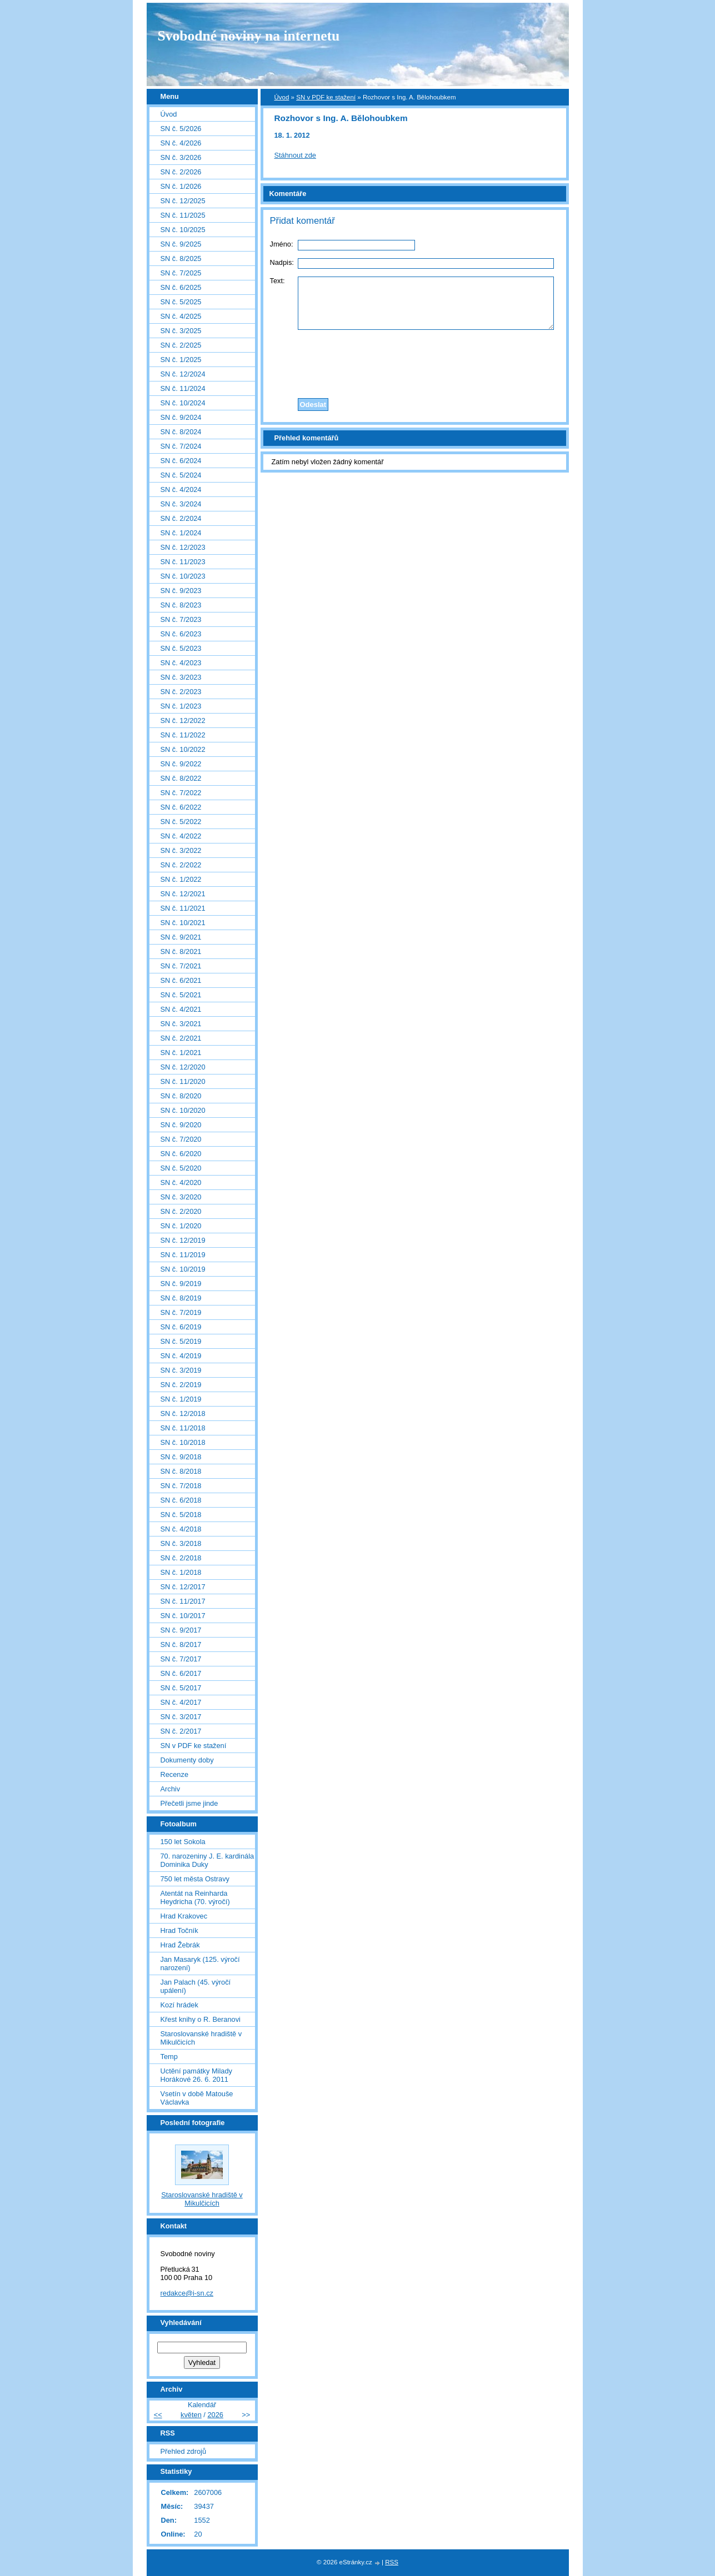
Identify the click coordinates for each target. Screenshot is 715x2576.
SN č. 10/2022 (183, 749)
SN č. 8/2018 (181, 1471)
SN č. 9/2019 (181, 1283)
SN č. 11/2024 (183, 388)
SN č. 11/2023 (183, 562)
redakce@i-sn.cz (187, 2293)
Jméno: (281, 244)
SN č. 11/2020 (183, 1081)
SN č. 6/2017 (181, 1673)
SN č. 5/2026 (181, 128)
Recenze (175, 1774)
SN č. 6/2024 (181, 460)
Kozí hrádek (179, 2005)
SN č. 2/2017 (181, 1731)
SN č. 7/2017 (181, 1659)
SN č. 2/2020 (181, 1211)
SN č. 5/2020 (181, 1168)
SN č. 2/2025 (181, 345)
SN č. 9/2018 (181, 1457)
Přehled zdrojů (184, 2451)
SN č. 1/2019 (181, 1399)
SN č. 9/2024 (181, 417)
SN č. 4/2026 (181, 143)
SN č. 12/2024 (183, 374)
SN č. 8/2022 (181, 778)
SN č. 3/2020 (181, 1197)
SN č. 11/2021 (183, 908)
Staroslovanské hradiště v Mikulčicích (201, 2038)
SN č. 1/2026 (181, 186)
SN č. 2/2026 (181, 172)
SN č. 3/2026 (181, 157)
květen (191, 2415)
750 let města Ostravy (195, 1879)
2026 (215, 2415)
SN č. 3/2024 (181, 504)
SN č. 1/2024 (181, 533)
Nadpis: (282, 262)
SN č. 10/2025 (183, 229)
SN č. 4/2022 (181, 836)
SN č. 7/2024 (181, 446)
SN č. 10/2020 (183, 1110)
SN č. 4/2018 (181, 1529)
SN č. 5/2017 (181, 1688)
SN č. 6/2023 (181, 634)
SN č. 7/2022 (181, 793)
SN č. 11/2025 (183, 215)
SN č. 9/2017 (181, 1630)
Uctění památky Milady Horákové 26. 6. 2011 (196, 2075)
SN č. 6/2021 (181, 980)
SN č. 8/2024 (181, 432)
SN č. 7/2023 (181, 619)
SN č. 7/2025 (181, 273)
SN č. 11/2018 (183, 1428)
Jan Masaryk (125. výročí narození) (200, 1963)
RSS (391, 2562)
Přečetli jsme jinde (189, 1803)
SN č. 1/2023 (181, 706)
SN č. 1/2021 (181, 1052)
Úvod (281, 97)
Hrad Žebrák (180, 1945)
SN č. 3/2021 (181, 1024)
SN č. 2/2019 (181, 1384)
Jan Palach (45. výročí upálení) (196, 1986)
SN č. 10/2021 (183, 922)
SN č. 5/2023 (181, 648)
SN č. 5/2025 (181, 302)
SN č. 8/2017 (181, 1644)
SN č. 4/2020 (181, 1182)
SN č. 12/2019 (183, 1240)
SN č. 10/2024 (183, 403)
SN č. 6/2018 (181, 1500)
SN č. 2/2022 (181, 865)
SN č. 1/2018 (181, 1572)
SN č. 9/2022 (181, 764)
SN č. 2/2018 (181, 1558)
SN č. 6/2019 (181, 1327)
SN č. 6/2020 (181, 1153)
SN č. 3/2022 (181, 850)
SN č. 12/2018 (183, 1413)
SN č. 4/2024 (181, 489)
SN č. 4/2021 (181, 1009)
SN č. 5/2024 (181, 475)
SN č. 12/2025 (183, 201)
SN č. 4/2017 (181, 1702)
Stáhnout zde (295, 155)
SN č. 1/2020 (181, 1226)
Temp (169, 2056)
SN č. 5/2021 (181, 995)
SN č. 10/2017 (183, 1615)
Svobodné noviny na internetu (249, 36)
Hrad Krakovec (184, 1916)
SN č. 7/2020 (181, 1139)
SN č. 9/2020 (181, 1125)
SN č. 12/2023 (183, 547)
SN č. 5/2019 (181, 1341)
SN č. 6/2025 (181, 287)
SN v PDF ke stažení (326, 97)
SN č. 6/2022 (181, 807)
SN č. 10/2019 (183, 1269)
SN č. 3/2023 (181, 677)
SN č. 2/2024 (181, 518)
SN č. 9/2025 (181, 244)
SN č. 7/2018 (181, 1486)
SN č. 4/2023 (181, 663)
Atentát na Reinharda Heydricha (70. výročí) (195, 1897)
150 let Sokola (183, 1841)
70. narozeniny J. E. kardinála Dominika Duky (207, 1860)
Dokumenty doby (187, 1760)
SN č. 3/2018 (181, 1543)
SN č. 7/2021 (181, 966)
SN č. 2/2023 (181, 691)
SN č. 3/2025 (181, 331)
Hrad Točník (179, 1930)
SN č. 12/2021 (183, 894)
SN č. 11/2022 (183, 735)
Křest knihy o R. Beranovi (201, 2019)
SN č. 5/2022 (181, 821)
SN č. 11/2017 (183, 1601)
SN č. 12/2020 (183, 1067)
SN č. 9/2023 (181, 590)
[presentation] (414, 361)
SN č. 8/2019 (181, 1298)
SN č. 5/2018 (181, 1514)
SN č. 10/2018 (183, 1442)
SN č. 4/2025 (181, 316)
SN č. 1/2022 (181, 879)
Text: (277, 281)
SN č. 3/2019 (181, 1370)
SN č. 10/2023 (183, 576)
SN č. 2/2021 (181, 1038)
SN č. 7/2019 (181, 1312)
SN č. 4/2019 (181, 1356)
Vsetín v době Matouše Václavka (197, 2098)
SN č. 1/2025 (181, 359)
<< (158, 2415)
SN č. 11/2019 (183, 1255)
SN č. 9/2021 (181, 937)
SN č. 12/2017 (183, 1587)
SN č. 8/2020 (181, 1096)
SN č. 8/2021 (181, 951)
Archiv (171, 1789)
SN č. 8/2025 (181, 258)
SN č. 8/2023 (181, 605)
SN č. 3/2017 (181, 1717)
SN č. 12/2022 (183, 720)
